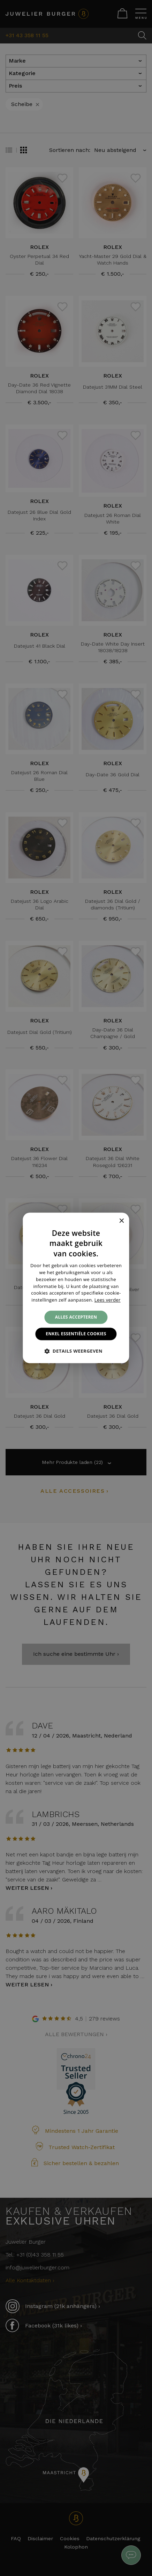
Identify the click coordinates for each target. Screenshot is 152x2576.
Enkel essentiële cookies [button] (76, 1334)
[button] (76, 1351)
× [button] (121, 1221)
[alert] (76, 1288)
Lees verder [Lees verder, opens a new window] (107, 1300)
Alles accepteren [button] (76, 1317)
